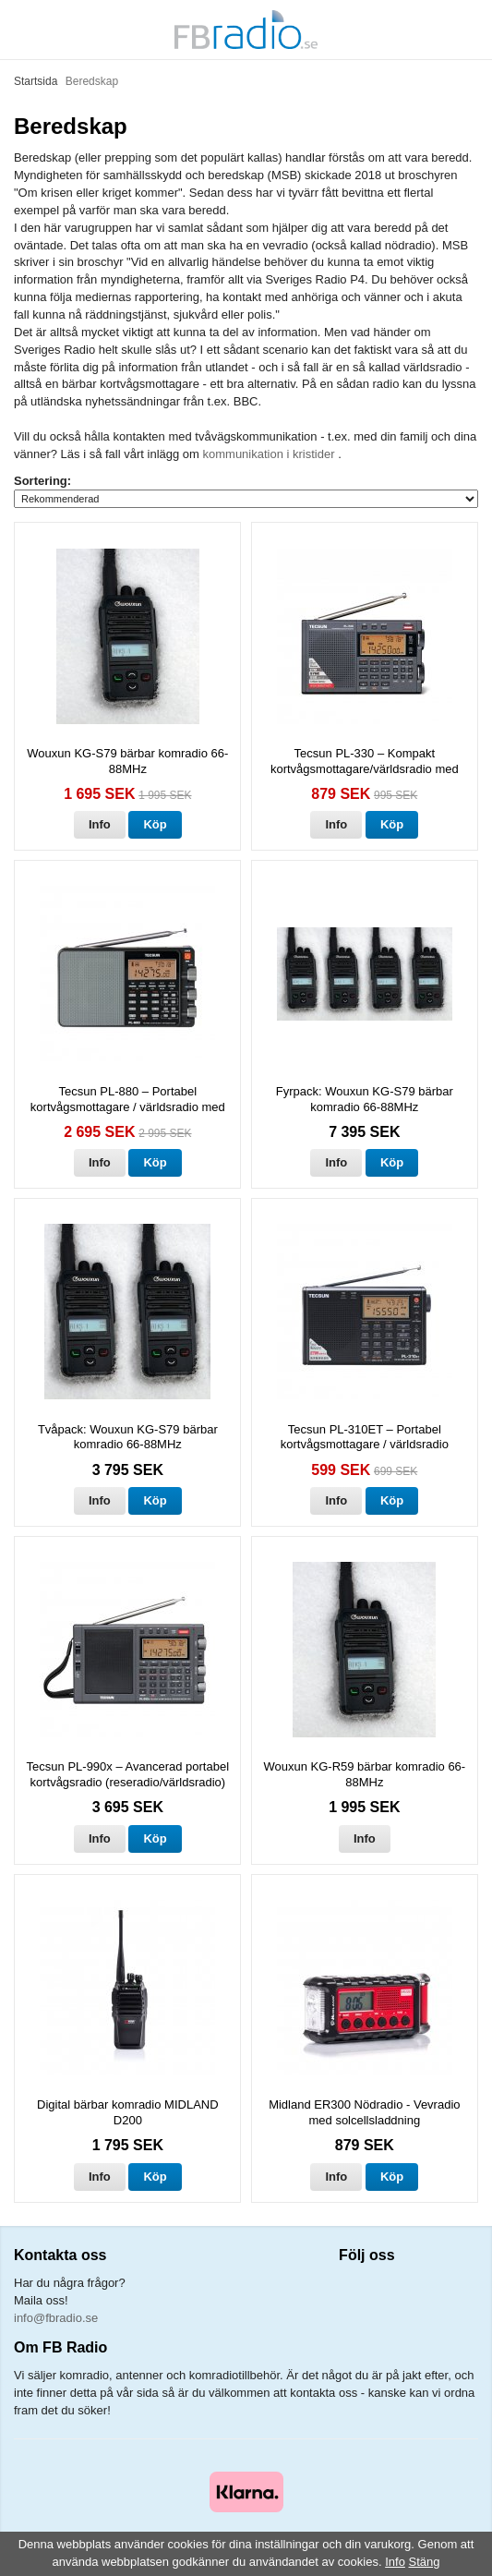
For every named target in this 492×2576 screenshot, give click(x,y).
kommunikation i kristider (271, 454)
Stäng (424, 2562)
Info (100, 824)
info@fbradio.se (56, 2318)
